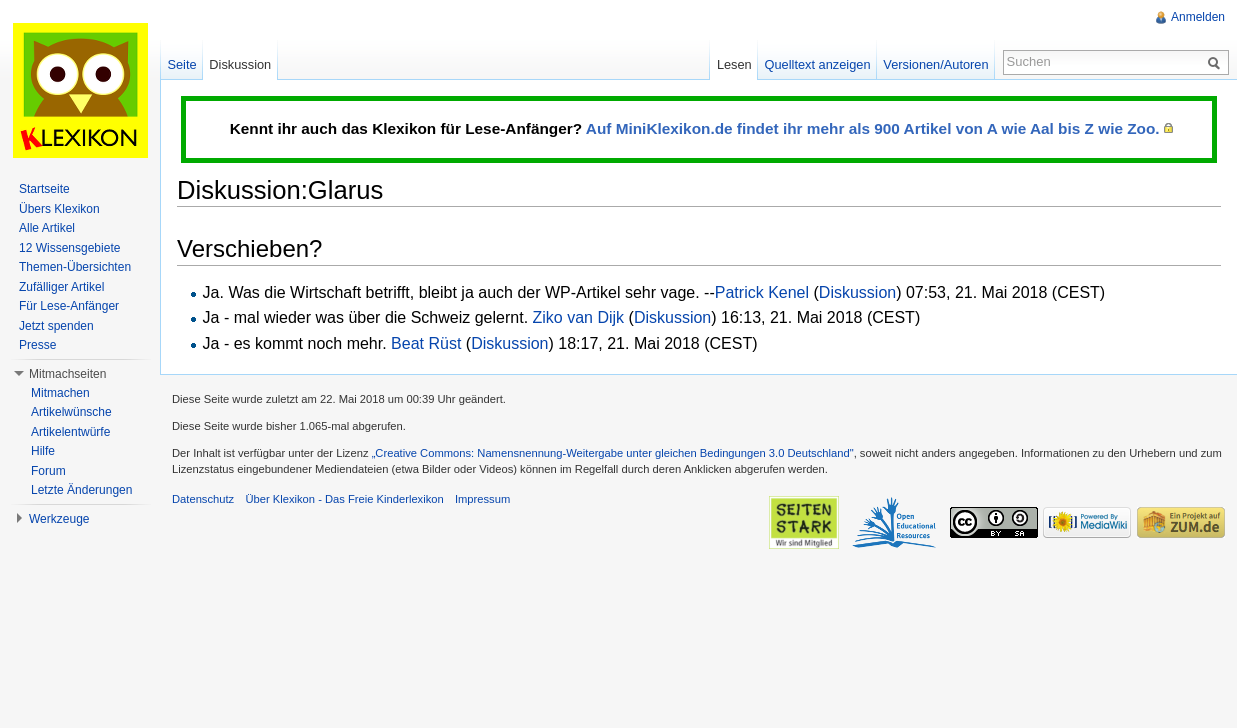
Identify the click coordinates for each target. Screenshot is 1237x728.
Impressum (482, 499)
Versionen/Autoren (935, 64)
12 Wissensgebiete (69, 248)
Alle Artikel (47, 228)
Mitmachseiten (67, 374)
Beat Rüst (426, 343)
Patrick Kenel (762, 292)
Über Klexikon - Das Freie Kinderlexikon (344, 499)
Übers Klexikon (59, 209)
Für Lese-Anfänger (69, 306)
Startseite (44, 189)
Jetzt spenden (56, 326)
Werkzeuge (59, 519)
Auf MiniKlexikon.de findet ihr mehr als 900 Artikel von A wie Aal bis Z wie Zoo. (873, 128)
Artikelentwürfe (70, 432)
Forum (48, 471)
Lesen (734, 64)
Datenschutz (203, 499)
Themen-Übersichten (75, 267)
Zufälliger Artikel (61, 287)
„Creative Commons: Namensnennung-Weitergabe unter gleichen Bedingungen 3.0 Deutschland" (613, 453)
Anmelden (1198, 17)
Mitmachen (60, 393)
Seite (181, 64)
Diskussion (857, 292)
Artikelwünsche (71, 412)
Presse (37, 345)
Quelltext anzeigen (818, 64)
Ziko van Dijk (579, 317)
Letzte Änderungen (81, 490)
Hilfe (43, 451)
